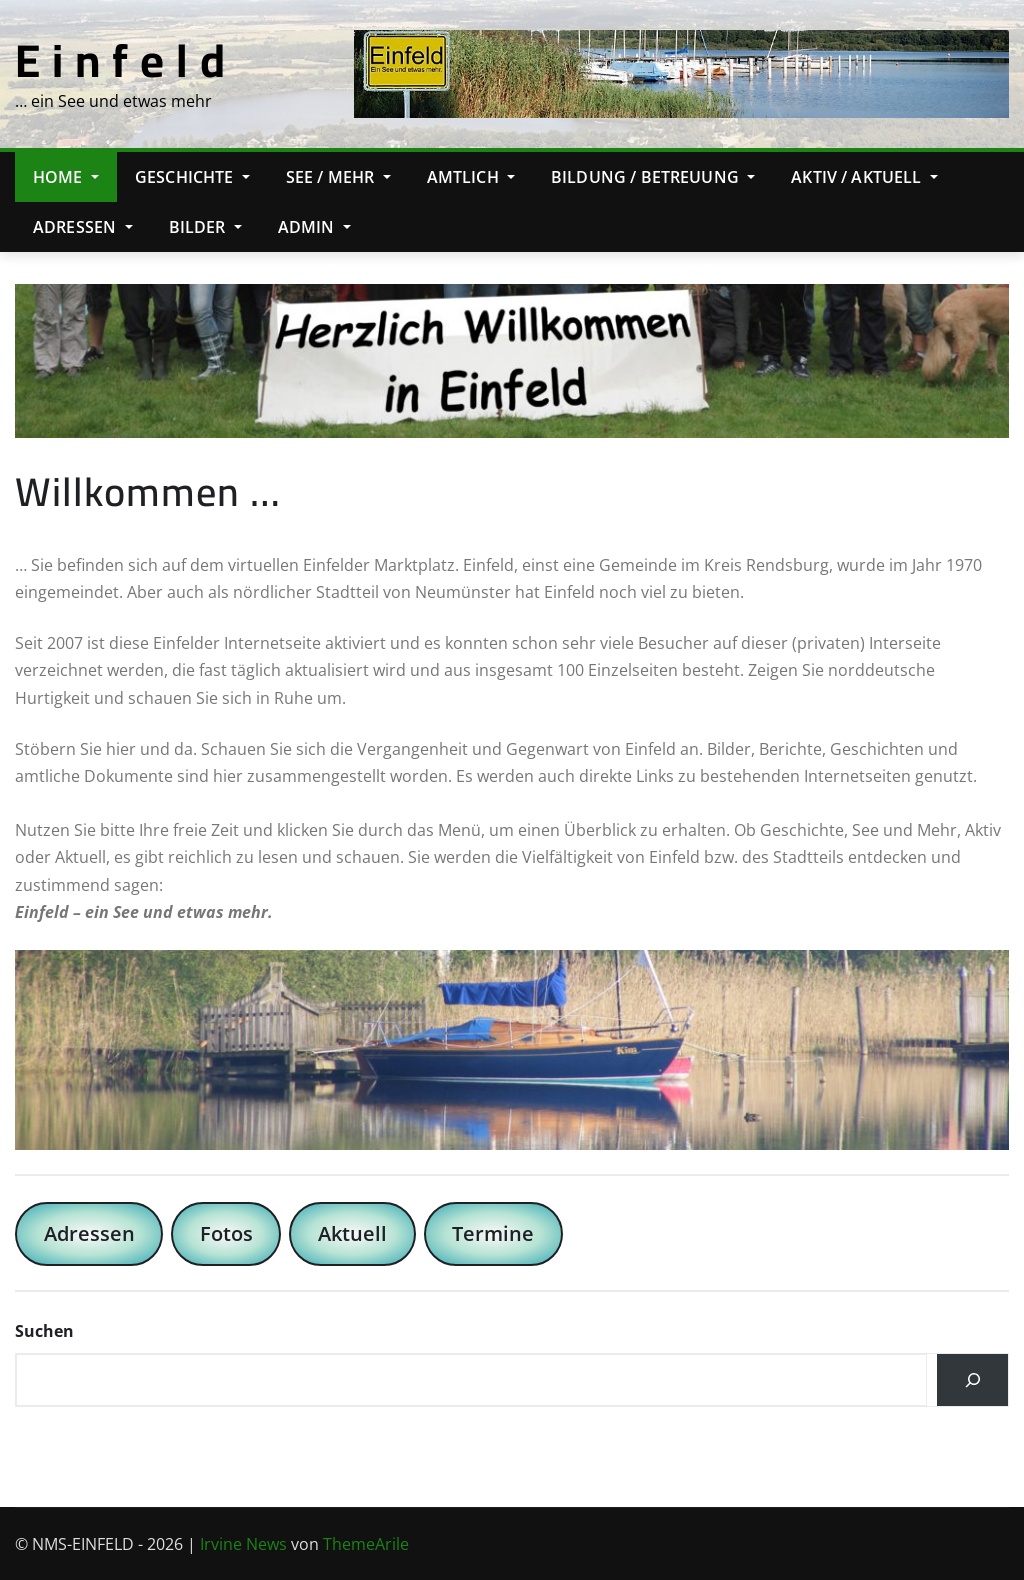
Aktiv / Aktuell (864, 177)
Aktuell (352, 1233)
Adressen (83, 227)
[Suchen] (972, 1380)
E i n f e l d (120, 60)
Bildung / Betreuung (653, 177)
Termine (493, 1233)
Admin (314, 227)
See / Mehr (338, 177)
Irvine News (243, 1544)
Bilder (205, 227)
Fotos (226, 1233)
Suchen (44, 1331)
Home (66, 177)
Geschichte (192, 177)
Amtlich (471, 177)
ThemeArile (366, 1544)
